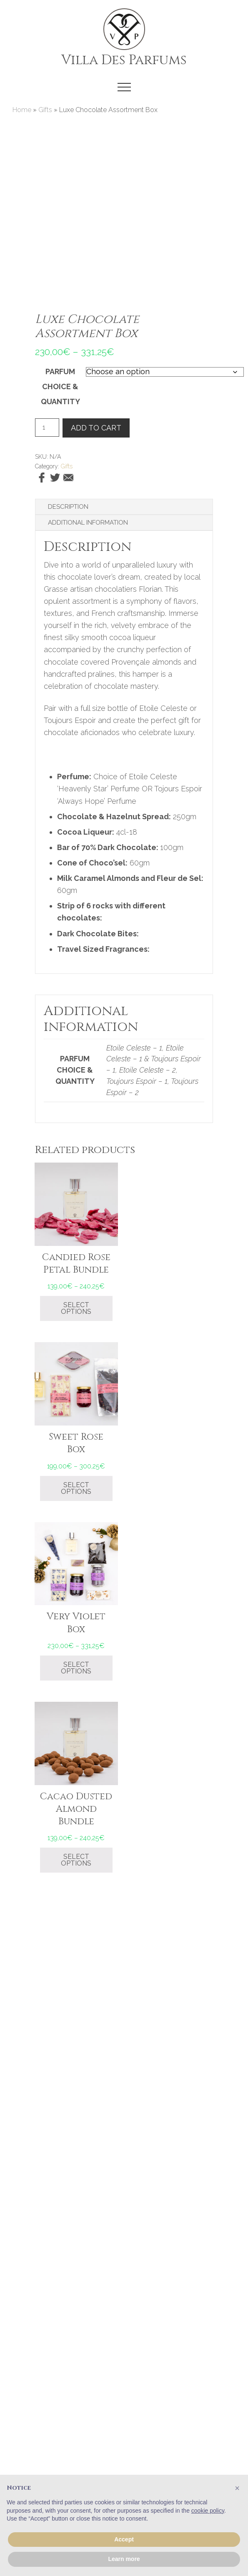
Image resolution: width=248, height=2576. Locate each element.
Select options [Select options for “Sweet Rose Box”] (76, 1488)
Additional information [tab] (88, 522)
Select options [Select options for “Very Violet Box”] (76, 1668)
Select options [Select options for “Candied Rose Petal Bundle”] (76, 1308)
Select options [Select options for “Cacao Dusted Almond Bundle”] (76, 1860)
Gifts (45, 110)
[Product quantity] (47, 427)
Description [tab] (68, 506)
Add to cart (96, 427)
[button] (124, 87)
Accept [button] (124, 2539)
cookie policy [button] (207, 2510)
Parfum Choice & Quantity (60, 386)
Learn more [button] (124, 2559)
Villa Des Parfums (124, 59)
